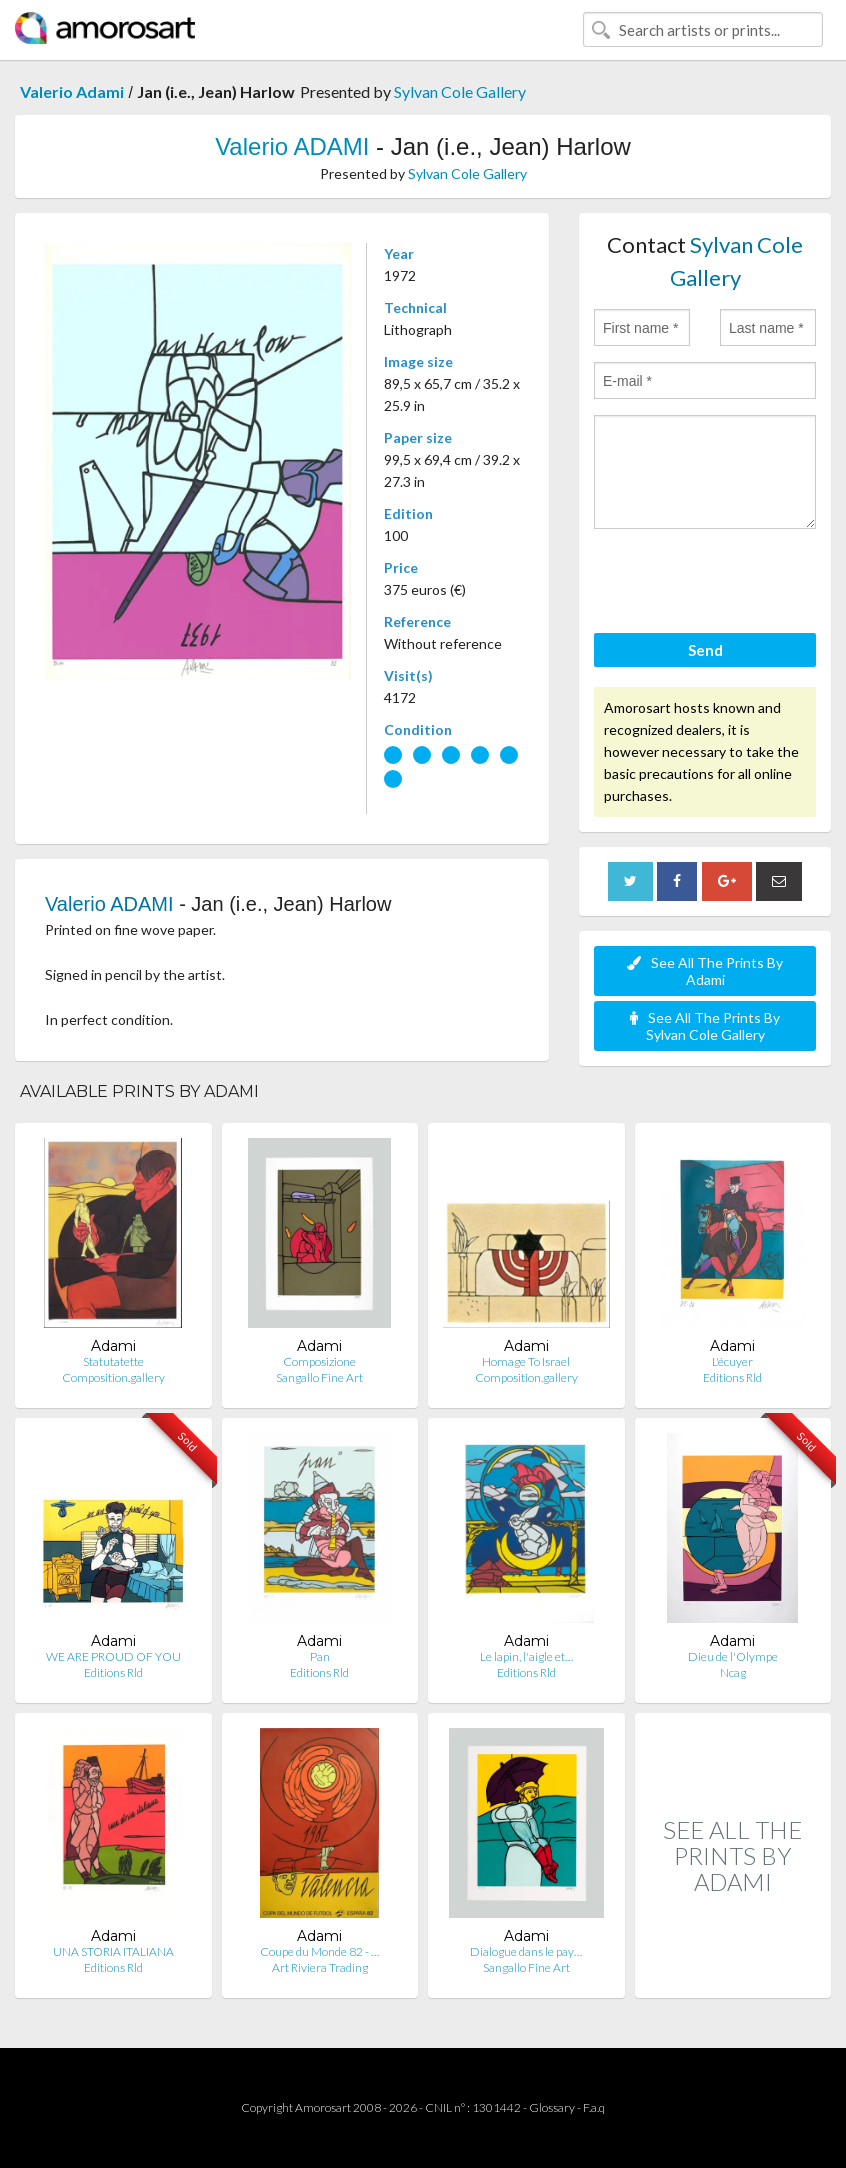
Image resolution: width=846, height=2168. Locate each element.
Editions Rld (732, 1377)
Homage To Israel (526, 1361)
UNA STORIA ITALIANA (113, 1951)
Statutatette (113, 1361)
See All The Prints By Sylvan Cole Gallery (705, 1026)
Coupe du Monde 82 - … (319, 1951)
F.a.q (594, 2107)
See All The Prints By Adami (705, 971)
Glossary (552, 2107)
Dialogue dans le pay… (526, 1951)
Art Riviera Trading (320, 1967)
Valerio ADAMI (292, 146)
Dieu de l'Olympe (733, 1656)
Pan (320, 1656)
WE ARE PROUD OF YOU (113, 1656)
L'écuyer (732, 1361)
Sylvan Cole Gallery (460, 91)
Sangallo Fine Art (319, 1377)
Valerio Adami (72, 91)
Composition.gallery (113, 1377)
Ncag (733, 1672)
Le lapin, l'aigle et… (526, 1656)
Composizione (319, 1361)
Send (705, 650)
